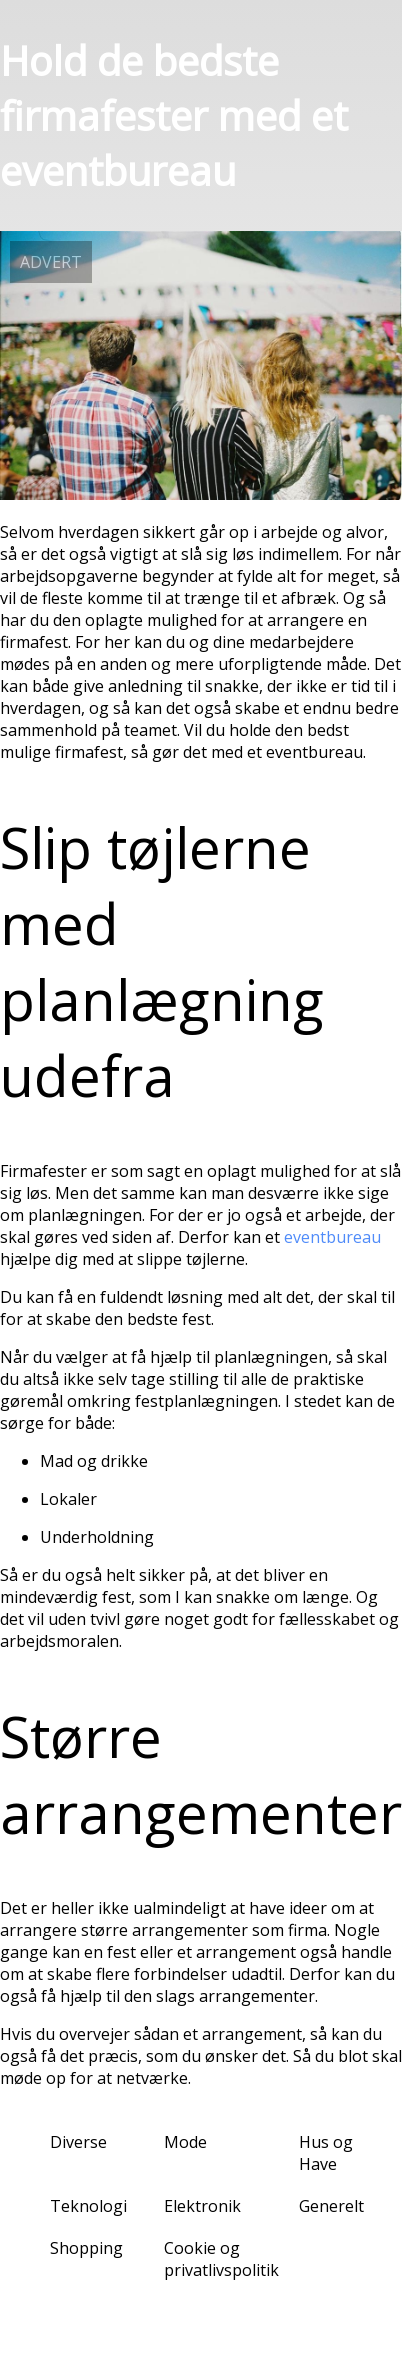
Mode (185, 2142)
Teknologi (88, 2206)
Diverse (78, 2142)
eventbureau (332, 1237)
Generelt (331, 2206)
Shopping (86, 2248)
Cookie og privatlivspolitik (221, 2259)
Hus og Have (326, 2153)
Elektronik (202, 2206)
